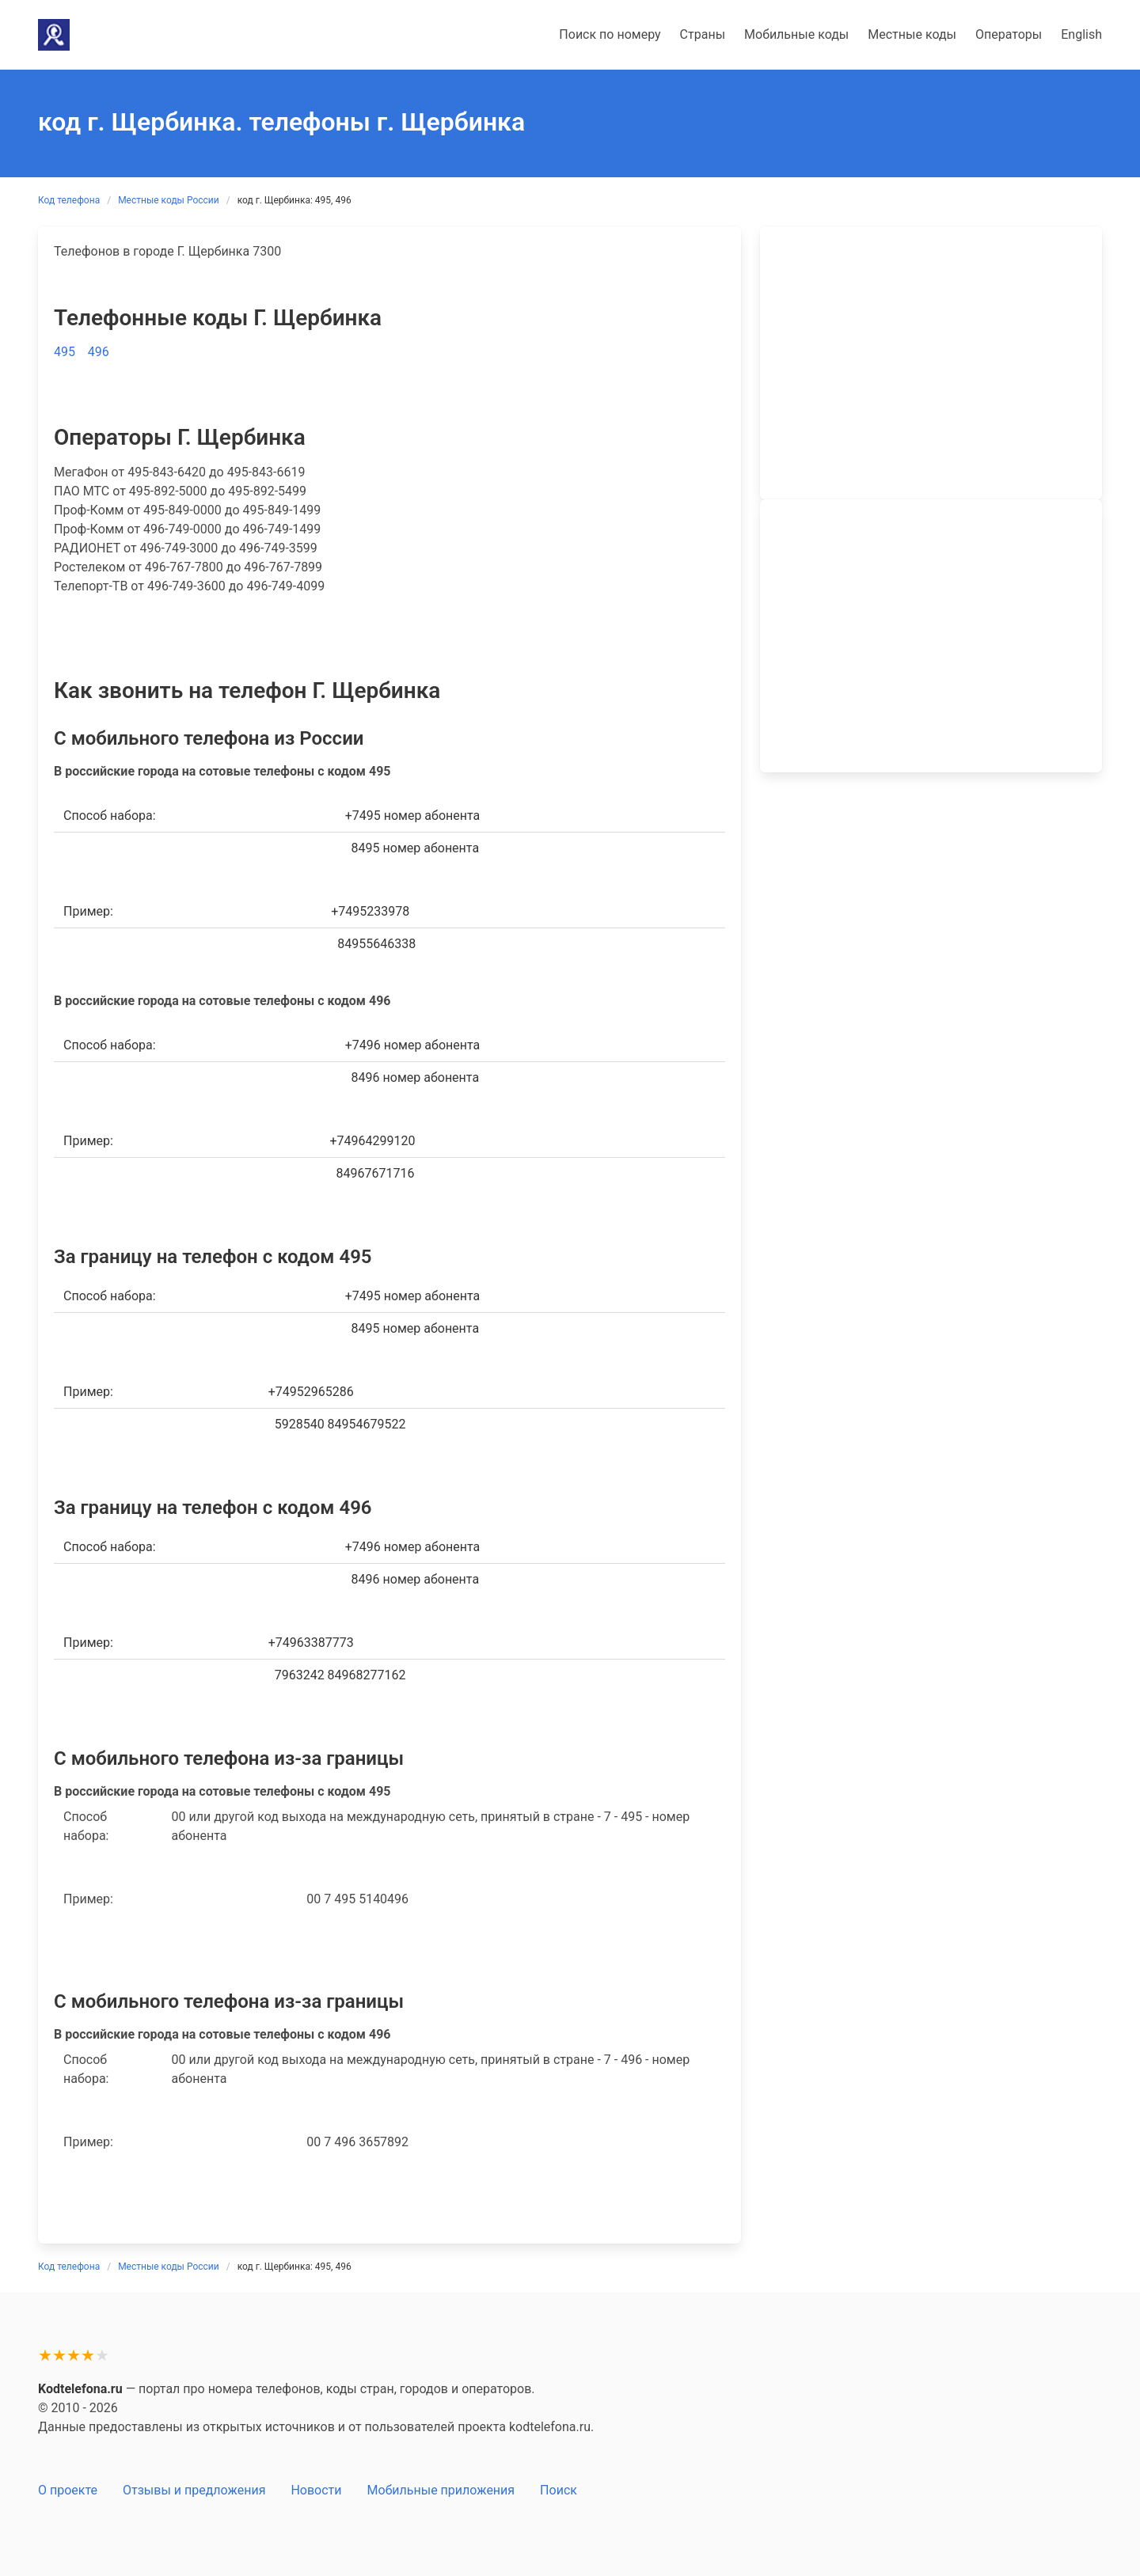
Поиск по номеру (609, 34)
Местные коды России (168, 200)
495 (64, 351)
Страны (702, 34)
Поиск (558, 2490)
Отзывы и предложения (194, 2490)
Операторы (1008, 34)
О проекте (67, 2490)
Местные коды (912, 34)
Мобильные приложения (441, 2490)
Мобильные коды (796, 34)
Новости (316, 2490)
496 (98, 351)
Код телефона (69, 200)
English (1081, 34)
